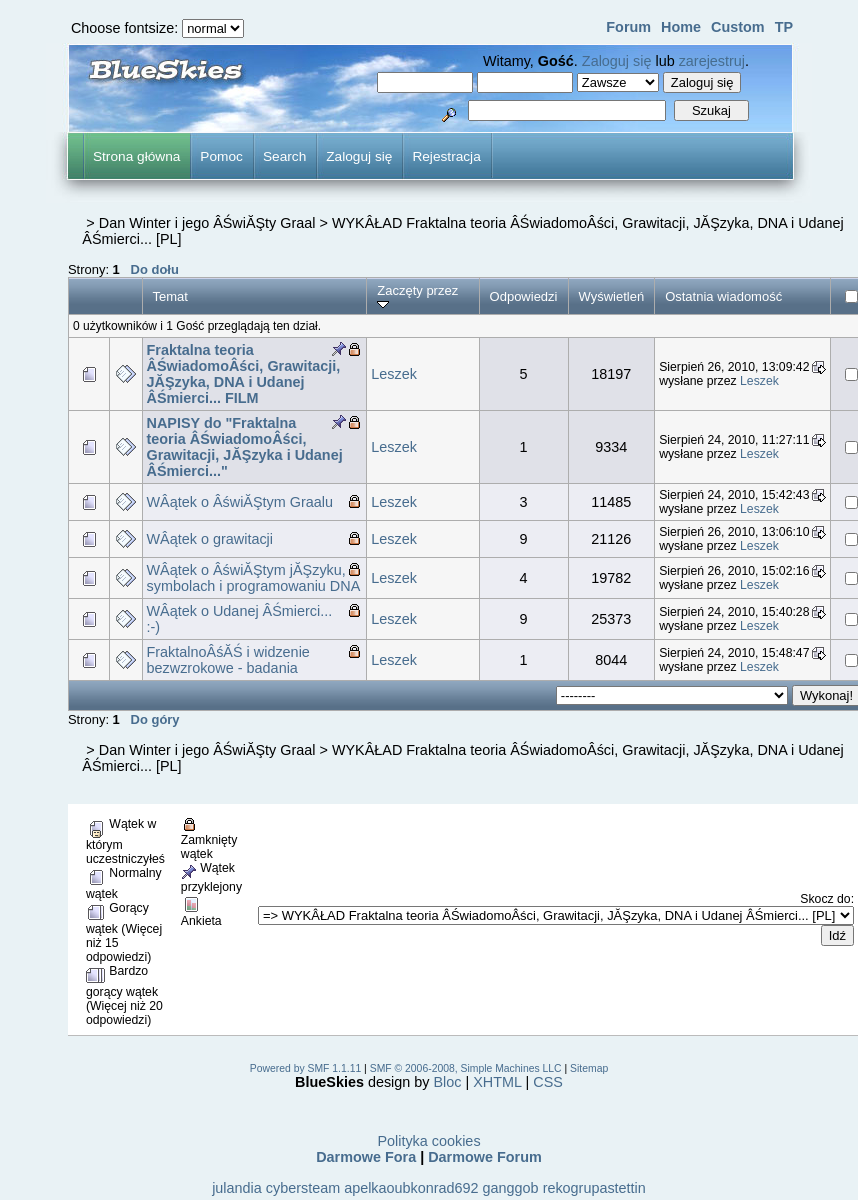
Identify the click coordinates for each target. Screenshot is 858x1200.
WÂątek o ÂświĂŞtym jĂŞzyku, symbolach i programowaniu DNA (254, 578)
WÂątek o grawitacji (210, 539)
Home (681, 27)
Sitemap (589, 1068)
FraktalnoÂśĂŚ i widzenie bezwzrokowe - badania (228, 660)
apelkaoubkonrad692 (411, 1188)
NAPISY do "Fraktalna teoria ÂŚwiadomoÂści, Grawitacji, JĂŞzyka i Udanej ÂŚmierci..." (245, 447)
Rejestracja (446, 156)
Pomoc (221, 156)
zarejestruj (712, 61)
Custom (738, 27)
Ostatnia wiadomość (723, 296)
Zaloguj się (617, 61)
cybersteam (303, 1188)
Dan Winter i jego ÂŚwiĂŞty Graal (207, 223)
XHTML (497, 1082)
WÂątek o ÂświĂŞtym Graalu (240, 502)
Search (284, 156)
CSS (548, 1082)
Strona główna (136, 156)
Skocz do (825, 899)
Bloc (448, 1082)
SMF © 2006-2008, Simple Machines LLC (466, 1068)
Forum (628, 27)
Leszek (394, 374)
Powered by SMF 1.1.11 (305, 1068)
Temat (170, 296)
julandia (237, 1188)
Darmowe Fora (366, 1157)
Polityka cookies (428, 1141)
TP (784, 27)
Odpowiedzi (524, 296)
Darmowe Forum (485, 1157)
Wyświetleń (612, 296)
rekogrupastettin (594, 1188)
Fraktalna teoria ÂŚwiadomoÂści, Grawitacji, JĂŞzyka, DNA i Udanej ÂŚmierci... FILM (244, 374)
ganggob (511, 1188)
